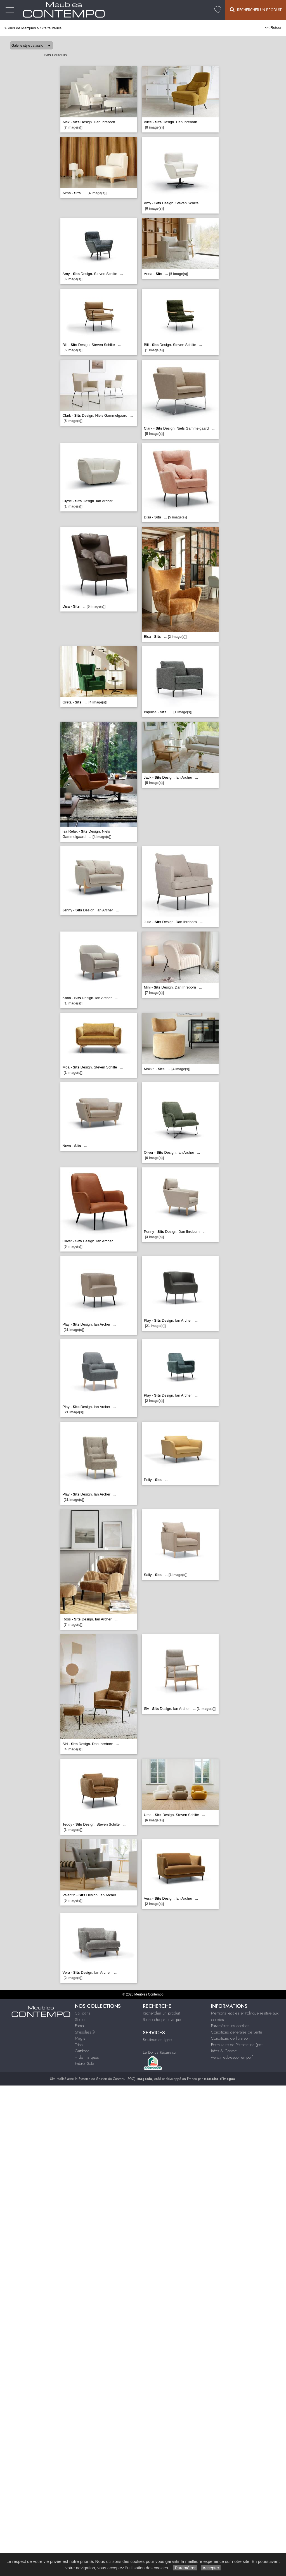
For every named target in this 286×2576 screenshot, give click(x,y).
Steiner (80, 2019)
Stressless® (85, 2032)
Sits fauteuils (51, 28)
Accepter (211, 2567)
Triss (79, 2045)
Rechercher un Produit (256, 9)
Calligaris (83, 2013)
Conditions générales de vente (236, 2032)
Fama (79, 2026)
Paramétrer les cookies (230, 2026)
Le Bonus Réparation (160, 2052)
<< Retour (273, 27)
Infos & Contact (224, 2051)
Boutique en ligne (157, 2040)
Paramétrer (185, 2567)
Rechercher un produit (161, 2013)
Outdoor (82, 2051)
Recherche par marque (162, 2019)
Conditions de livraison (230, 2038)
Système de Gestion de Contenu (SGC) (115, 2078)
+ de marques (87, 2057)
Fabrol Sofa (84, 2063)
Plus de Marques (22, 28)
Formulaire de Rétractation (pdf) (237, 2045)
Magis (80, 2038)
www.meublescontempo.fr (232, 2057)
